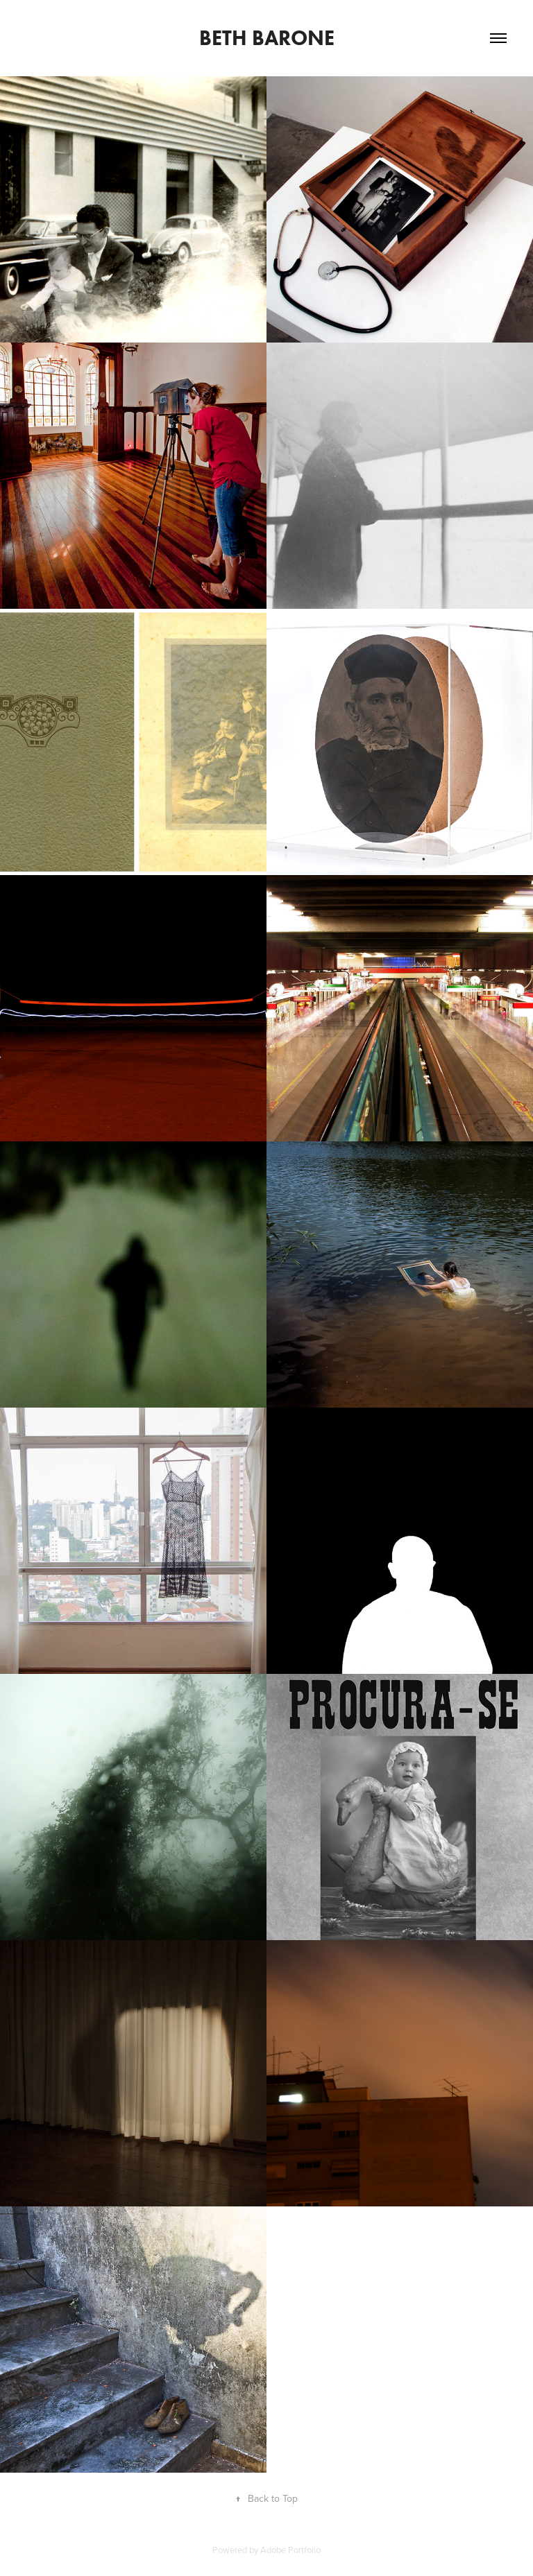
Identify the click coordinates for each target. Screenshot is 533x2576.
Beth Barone (267, 38)
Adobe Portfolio (290, 2549)
